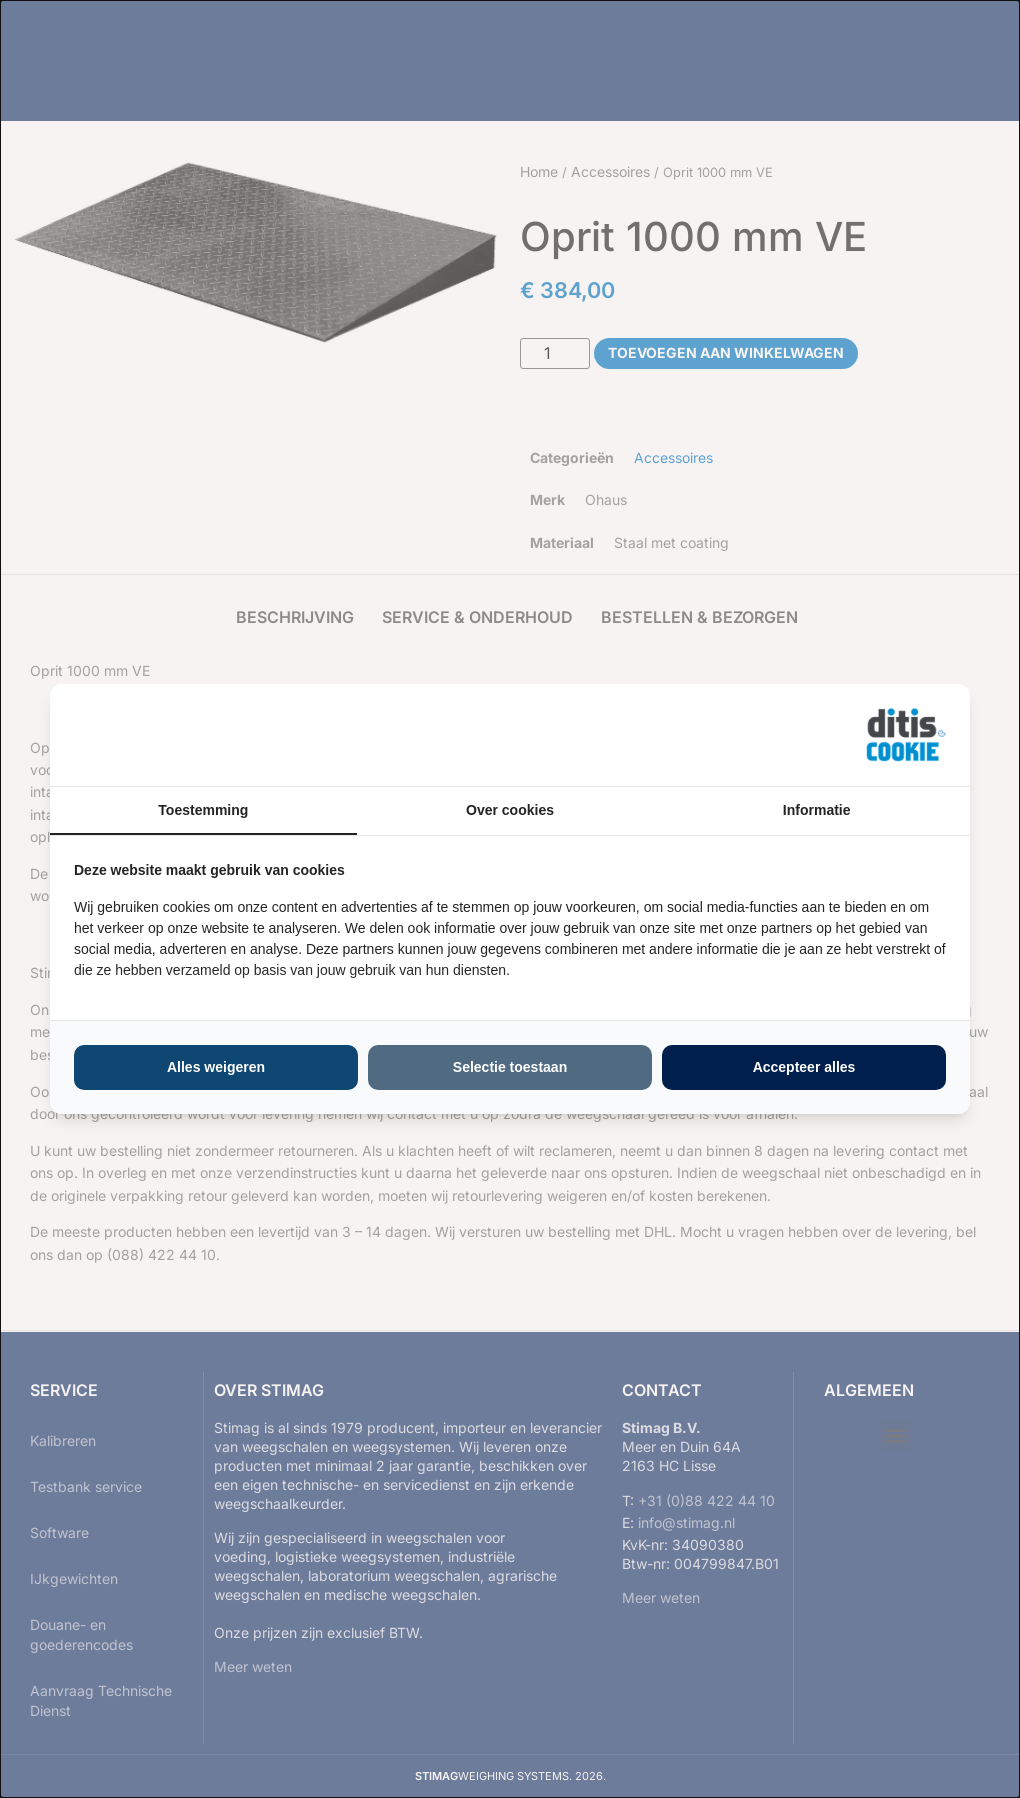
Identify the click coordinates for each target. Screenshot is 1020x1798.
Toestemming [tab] (203, 810)
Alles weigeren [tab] (216, 1067)
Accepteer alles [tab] (804, 1067)
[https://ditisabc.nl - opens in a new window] (906, 735)
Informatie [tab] (817, 810)
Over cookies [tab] (510, 810)
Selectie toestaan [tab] (510, 1067)
